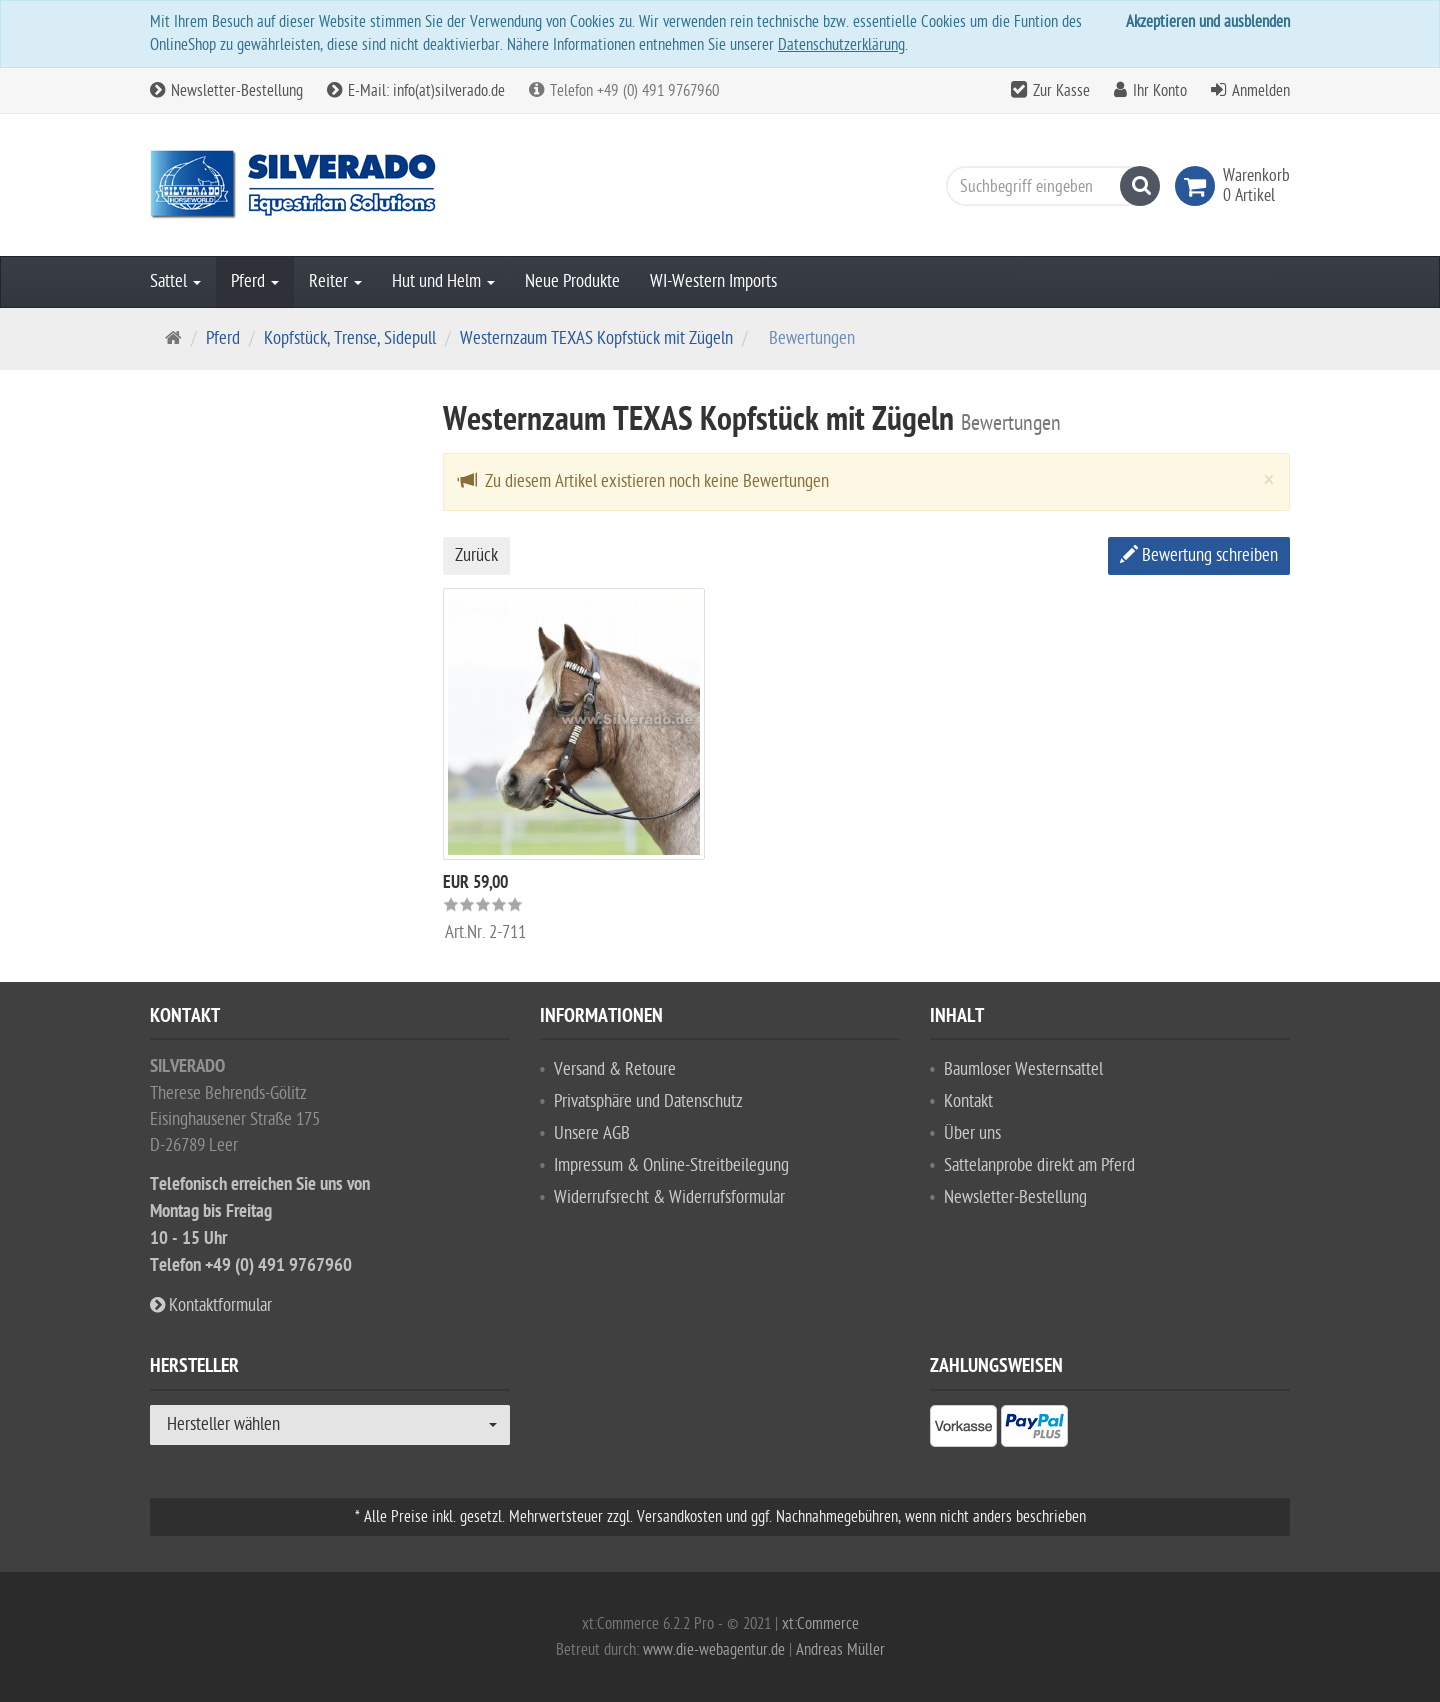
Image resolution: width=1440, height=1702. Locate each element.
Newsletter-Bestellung (226, 91)
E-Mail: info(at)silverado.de (416, 91)
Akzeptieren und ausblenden (1208, 22)
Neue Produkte (572, 281)
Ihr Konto (1160, 91)
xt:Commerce (820, 1624)
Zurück (476, 555)
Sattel (175, 281)
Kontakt (968, 1101)
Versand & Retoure (615, 1069)
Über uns (972, 1133)
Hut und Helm (443, 281)
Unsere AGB (592, 1133)
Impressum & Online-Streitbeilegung (671, 1165)
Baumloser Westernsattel (1023, 1069)
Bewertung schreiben (1199, 555)
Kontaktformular (211, 1305)
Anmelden (1261, 91)
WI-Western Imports (713, 281)
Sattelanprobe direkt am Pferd (1039, 1165)
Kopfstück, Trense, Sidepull (350, 338)
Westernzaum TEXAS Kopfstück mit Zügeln (596, 338)
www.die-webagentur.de (714, 1650)
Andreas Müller (840, 1650)
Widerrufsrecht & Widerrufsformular (669, 1197)
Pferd (255, 281)
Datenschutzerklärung (841, 45)
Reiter (335, 281)
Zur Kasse (1061, 91)
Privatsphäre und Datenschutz (648, 1101)
